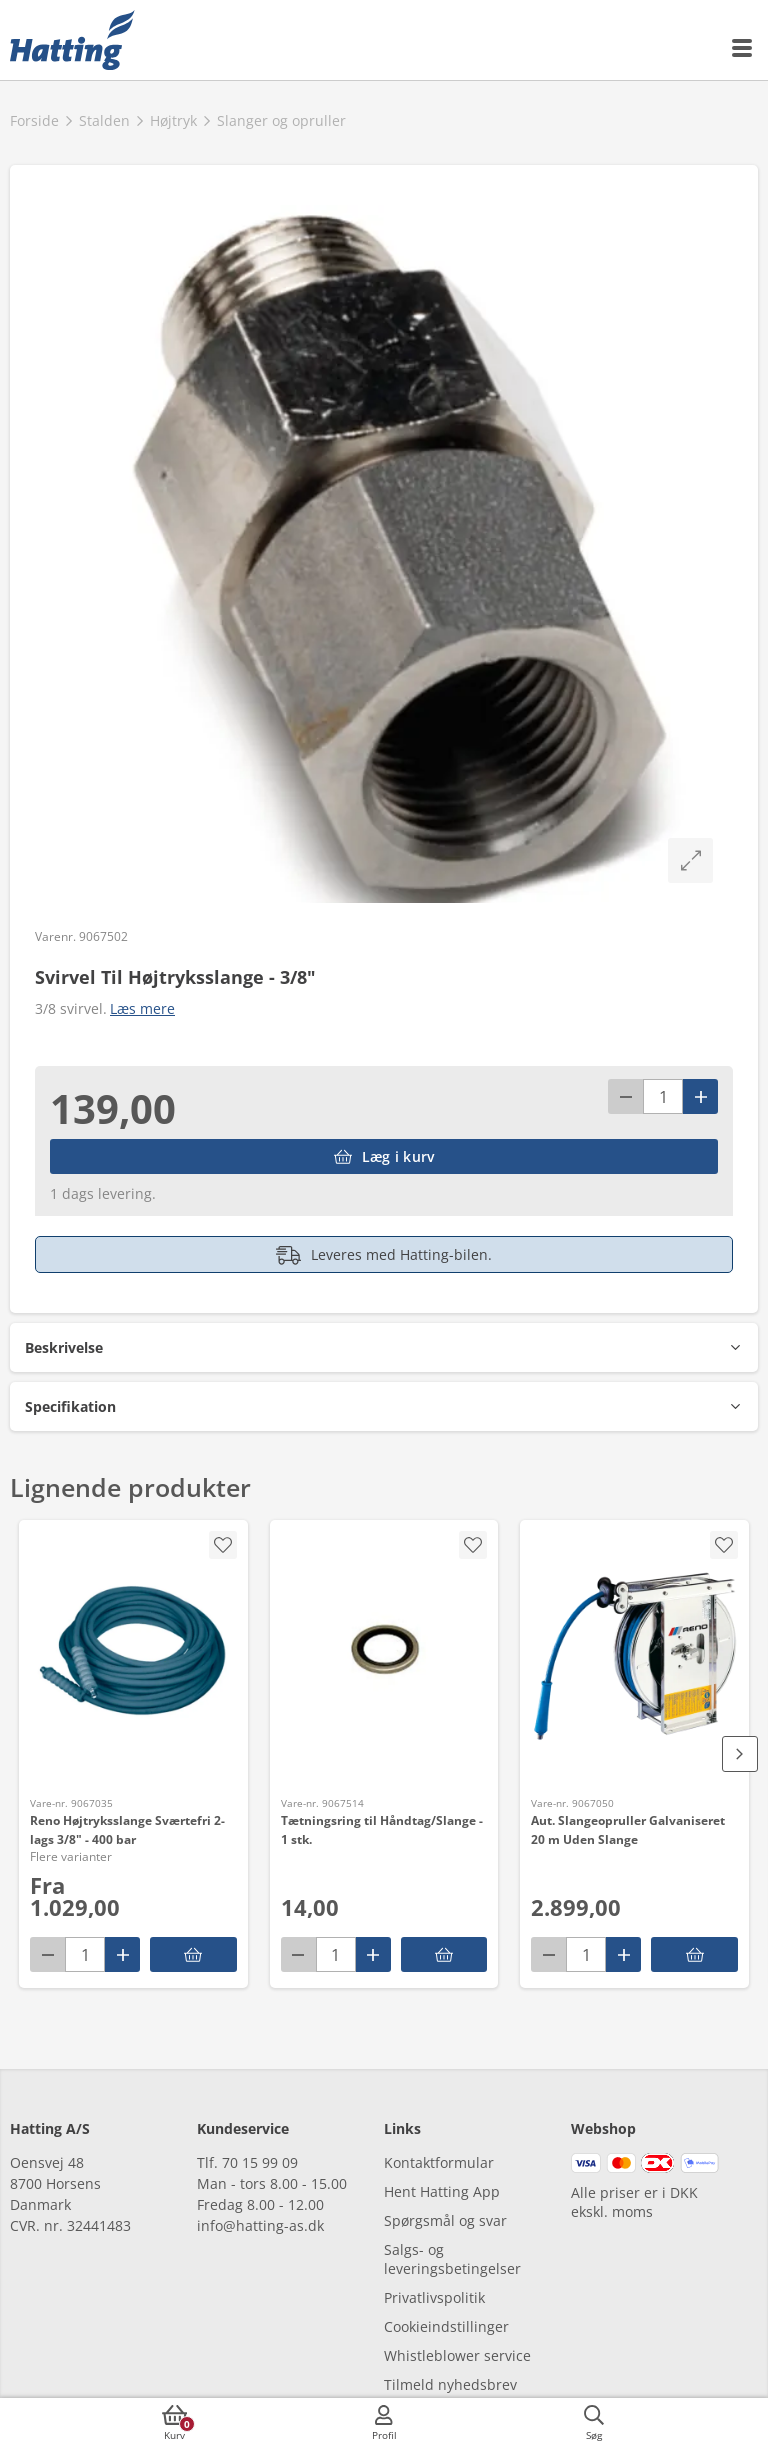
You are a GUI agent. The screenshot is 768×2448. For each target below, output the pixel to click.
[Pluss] (700, 1096)
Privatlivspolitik (434, 2297)
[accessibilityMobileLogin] (384, 2423)
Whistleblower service (457, 2355)
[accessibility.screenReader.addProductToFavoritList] (473, 1545)
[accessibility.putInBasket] (444, 1954)
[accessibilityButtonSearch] (594, 2423)
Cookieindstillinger (446, 2326)
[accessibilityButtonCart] (175, 2423)
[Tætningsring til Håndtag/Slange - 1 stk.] (384, 1656)
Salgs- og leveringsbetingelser (452, 2259)
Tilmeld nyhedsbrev (450, 2384)
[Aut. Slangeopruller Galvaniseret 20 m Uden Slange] (634, 1656)
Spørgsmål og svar (445, 2220)
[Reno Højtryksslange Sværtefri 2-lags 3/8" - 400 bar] (133, 1656)
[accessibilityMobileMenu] (743, 48)
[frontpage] (72, 40)
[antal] (663, 1096)
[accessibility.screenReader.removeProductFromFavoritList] (223, 1545)
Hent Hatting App (442, 2191)
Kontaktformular (439, 2162)
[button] (384, 1347)
